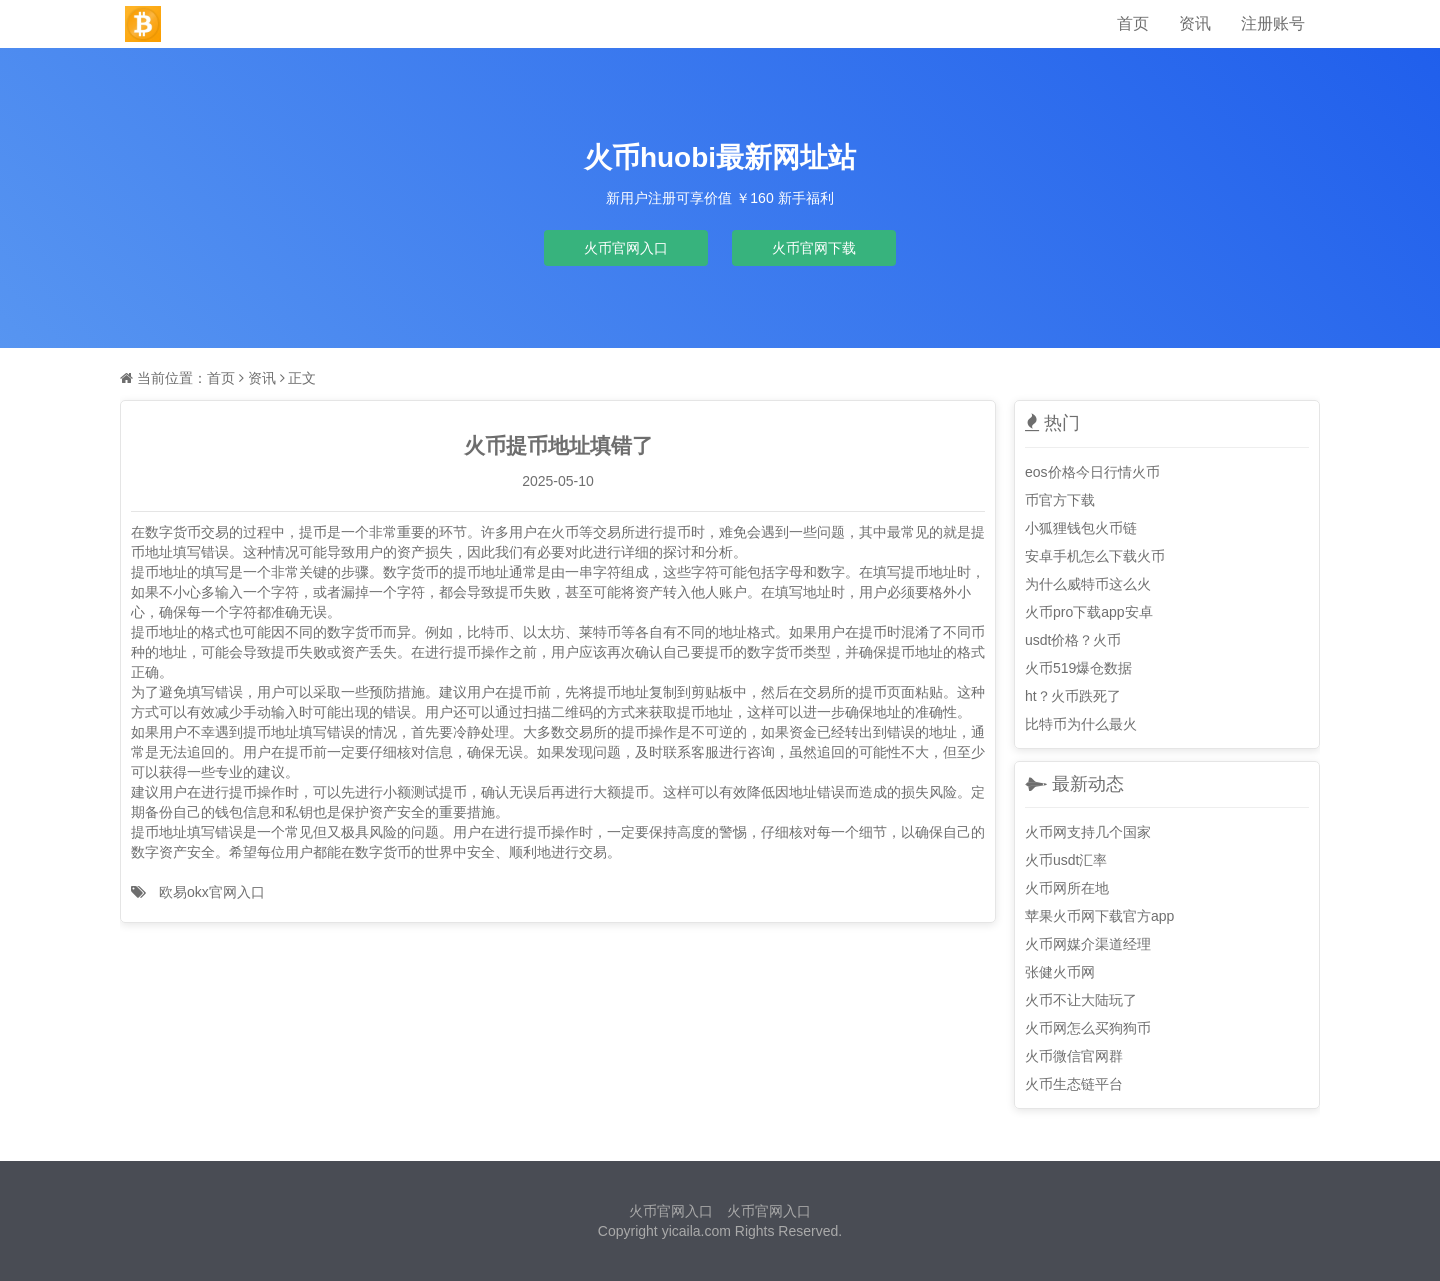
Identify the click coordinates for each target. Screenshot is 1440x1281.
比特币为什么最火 (1081, 724)
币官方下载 (1060, 500)
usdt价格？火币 (1073, 640)
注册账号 (1273, 23)
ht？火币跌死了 (1073, 696)
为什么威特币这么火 (1088, 584)
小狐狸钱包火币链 (1081, 528)
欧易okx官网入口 (212, 892)
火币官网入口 (626, 248)
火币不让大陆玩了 (1081, 1000)
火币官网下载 (814, 248)
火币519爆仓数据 (1078, 668)
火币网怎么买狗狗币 (1088, 1028)
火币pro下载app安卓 (1089, 612)
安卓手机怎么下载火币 (1095, 556)
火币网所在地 (1067, 888)
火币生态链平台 (1074, 1084)
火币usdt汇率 (1066, 860)
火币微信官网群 (1074, 1056)
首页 (1133, 23)
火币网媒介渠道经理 (1088, 944)
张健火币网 (1060, 972)
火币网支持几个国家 (1088, 832)
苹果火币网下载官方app (1099, 916)
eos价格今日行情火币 (1092, 472)
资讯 (1195, 23)
